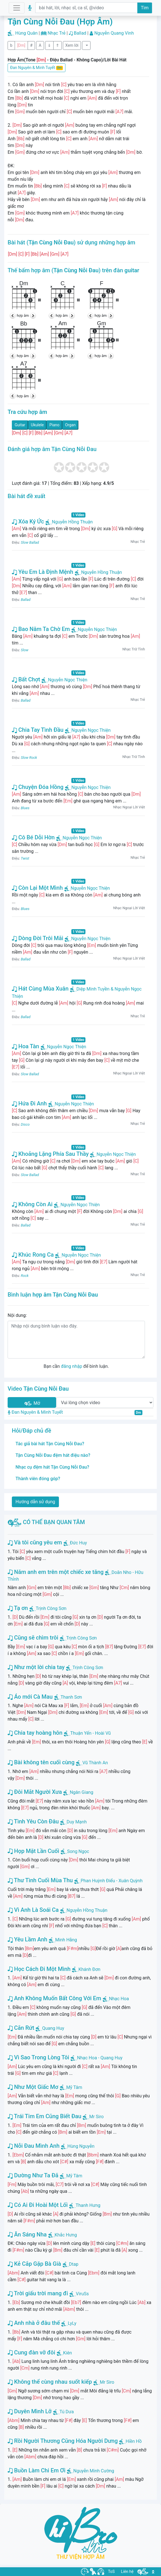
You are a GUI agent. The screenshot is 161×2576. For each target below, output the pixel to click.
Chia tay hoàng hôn (35, 1732)
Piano (54, 425)
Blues (25, 808)
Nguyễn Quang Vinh (114, 33)
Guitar (20, 425)
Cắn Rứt (21, 2027)
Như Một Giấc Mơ (33, 2087)
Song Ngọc (78, 1851)
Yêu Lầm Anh (27, 1939)
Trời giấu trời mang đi (38, 2293)
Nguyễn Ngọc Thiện (94, 629)
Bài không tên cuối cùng (41, 1762)
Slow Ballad (30, 542)
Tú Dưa (66, 2411)
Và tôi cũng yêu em (35, 1542)
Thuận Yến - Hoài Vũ (90, 1733)
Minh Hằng (66, 1939)
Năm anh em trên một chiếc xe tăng (55, 1572)
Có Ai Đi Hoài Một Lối (38, 2205)
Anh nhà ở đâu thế (34, 2322)
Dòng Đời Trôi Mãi (37, 938)
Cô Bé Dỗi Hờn (33, 837)
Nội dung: (17, 1315)
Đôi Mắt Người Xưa (35, 1791)
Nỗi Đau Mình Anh (33, 2145)
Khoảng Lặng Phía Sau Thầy (50, 1153)
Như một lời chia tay (36, 1667)
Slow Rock (29, 757)
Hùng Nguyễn (80, 2146)
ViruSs (82, 2293)
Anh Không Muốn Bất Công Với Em (54, 1998)
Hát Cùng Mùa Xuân (40, 988)
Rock (25, 1275)
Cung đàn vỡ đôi (31, 2352)
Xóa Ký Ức (28, 521)
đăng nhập (71, 1366)
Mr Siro (96, 2116)
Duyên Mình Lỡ (30, 2411)
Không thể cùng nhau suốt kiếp (50, 2381)
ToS (111, 2571)
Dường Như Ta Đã (33, 2175)
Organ (70, 425)
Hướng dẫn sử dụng (35, 1501)
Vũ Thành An (95, 1762)
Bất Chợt (26, 679)
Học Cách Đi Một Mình (39, 1969)
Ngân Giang (81, 1792)
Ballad (80, 33)
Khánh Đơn (89, 1969)
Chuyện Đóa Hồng (37, 787)
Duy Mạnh (77, 1822)
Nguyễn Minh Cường (93, 2471)
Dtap (73, 2264)
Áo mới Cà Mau (30, 1696)
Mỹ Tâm (74, 2087)
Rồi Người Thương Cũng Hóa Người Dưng (63, 2440)
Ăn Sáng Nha (27, 2234)
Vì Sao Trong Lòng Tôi (38, 2057)
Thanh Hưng (88, 2205)
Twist (25, 858)
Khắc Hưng (66, 2235)
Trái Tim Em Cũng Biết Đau (44, 2116)
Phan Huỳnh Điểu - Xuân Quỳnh (111, 1880)
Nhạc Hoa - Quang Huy (99, 2057)
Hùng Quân (26, 33)
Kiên (67, 2353)
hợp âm (23, 315)
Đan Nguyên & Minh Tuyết (36, 67)
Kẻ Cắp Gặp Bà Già (34, 2263)
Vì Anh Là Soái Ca (33, 1909)
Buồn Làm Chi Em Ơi (36, 2470)
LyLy (72, 2323)
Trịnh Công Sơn (51, 1608)
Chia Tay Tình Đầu (37, 729)
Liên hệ (127, 2571)
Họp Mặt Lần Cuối (33, 1851)
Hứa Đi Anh (29, 1103)
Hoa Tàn (25, 1046)
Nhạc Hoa (119, 1998)
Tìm (145, 7)
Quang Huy (53, 2028)
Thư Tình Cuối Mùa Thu (40, 1880)
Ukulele (37, 425)
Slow (24, 650)
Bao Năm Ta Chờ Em (41, 629)
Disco (25, 1124)
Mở (32, 1403)
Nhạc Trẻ (57, 33)
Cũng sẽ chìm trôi (33, 1637)
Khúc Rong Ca (33, 1254)
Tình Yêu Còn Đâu (33, 1821)
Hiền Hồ (133, 2441)
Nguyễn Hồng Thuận (69, 522)
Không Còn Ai (32, 1204)
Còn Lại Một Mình (37, 887)
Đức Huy (78, 1542)
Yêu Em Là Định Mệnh (42, 571)
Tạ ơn (18, 1608)
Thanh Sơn (71, 1697)
